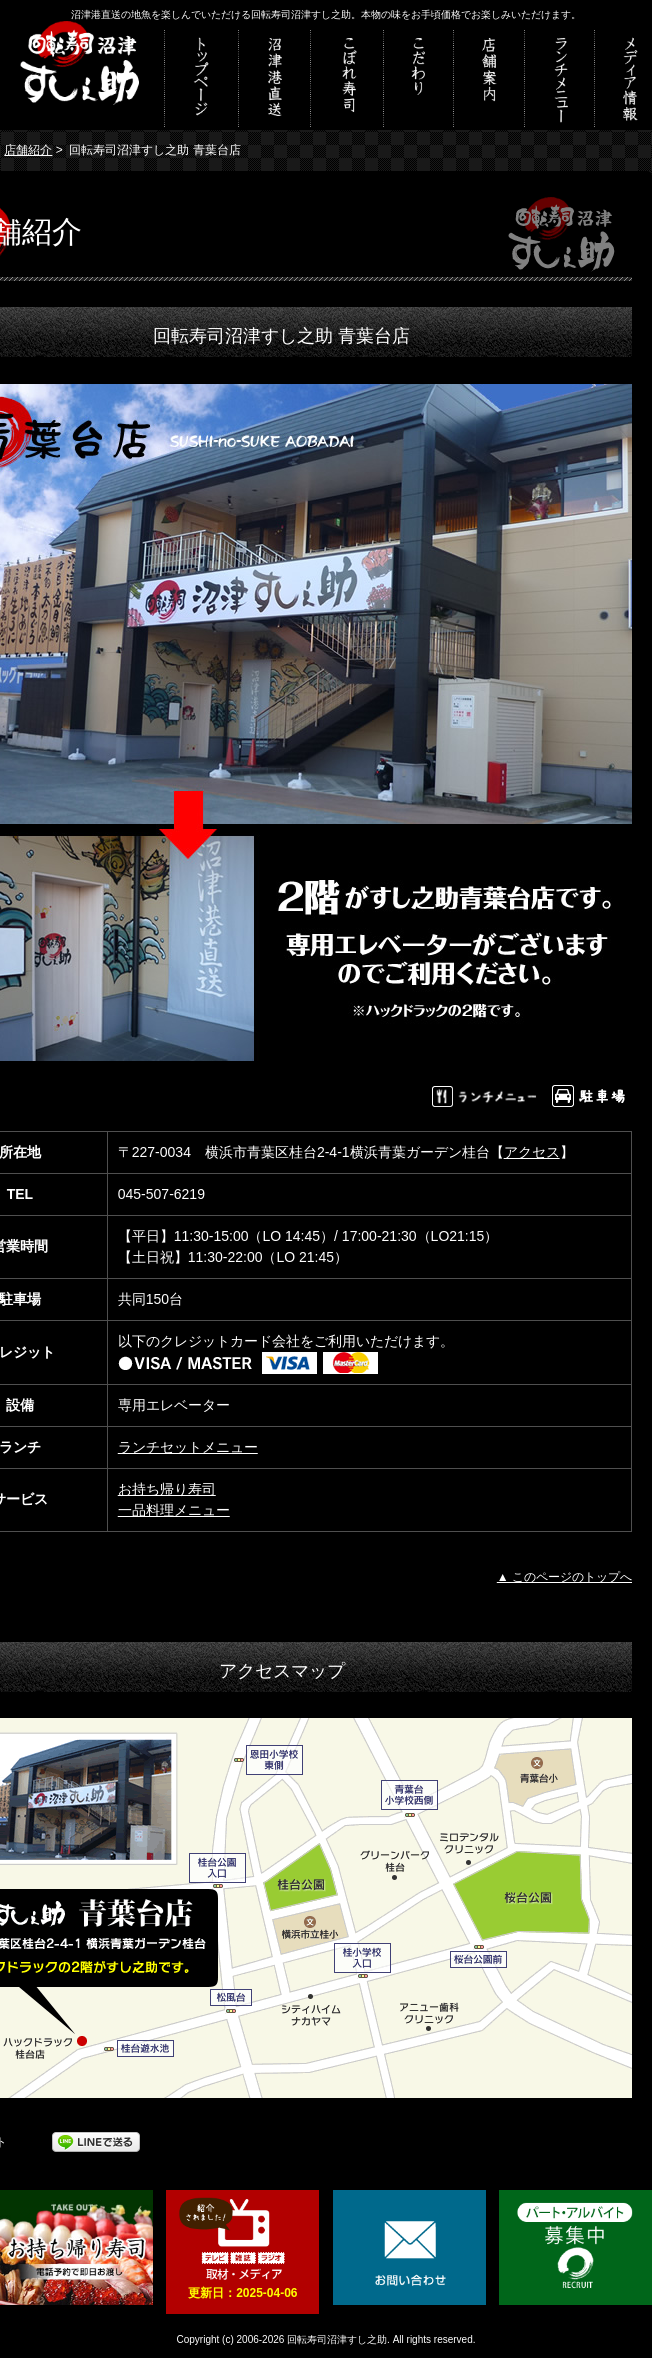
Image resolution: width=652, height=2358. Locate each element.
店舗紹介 (28, 150)
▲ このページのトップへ (564, 1577)
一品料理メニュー (174, 1510)
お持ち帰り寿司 (167, 1489)
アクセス (532, 1152)
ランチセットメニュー (188, 1447)
